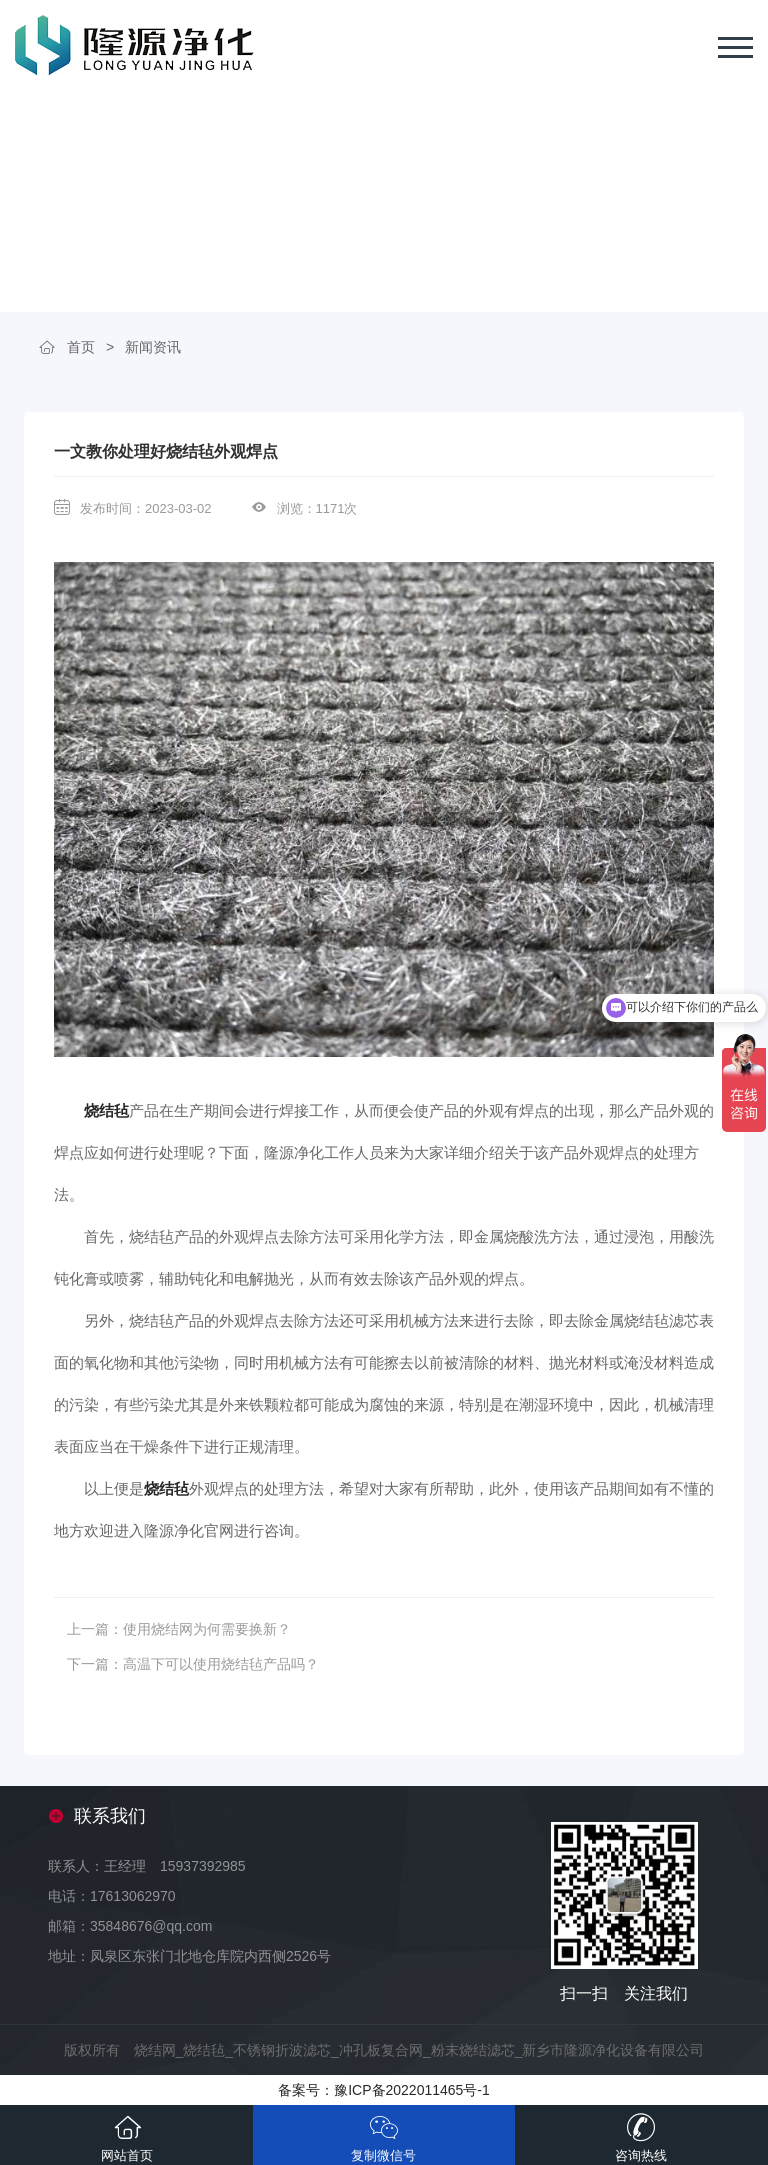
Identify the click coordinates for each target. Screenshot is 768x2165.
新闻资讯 (153, 347)
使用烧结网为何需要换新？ (207, 1629)
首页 (81, 347)
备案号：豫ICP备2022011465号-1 (384, 2090)
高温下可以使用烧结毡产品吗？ (221, 1664)
